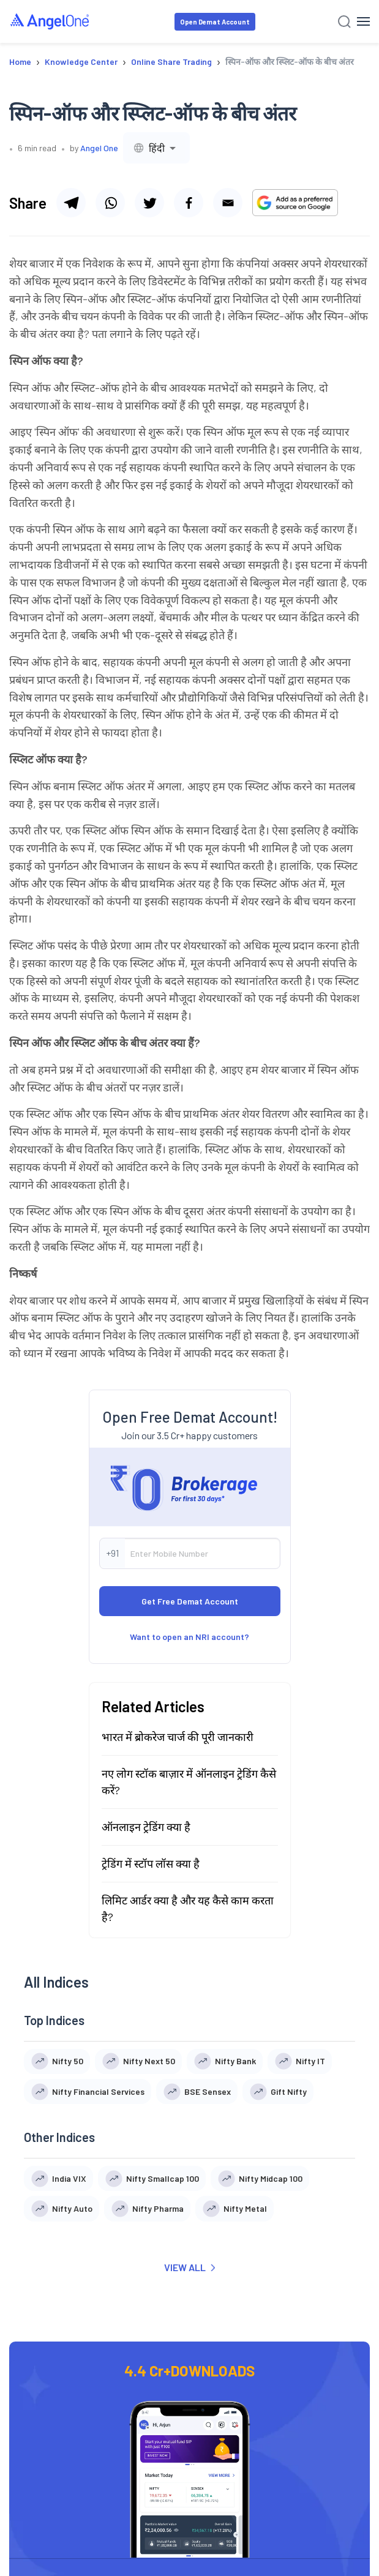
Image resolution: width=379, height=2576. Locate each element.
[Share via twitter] (149, 202)
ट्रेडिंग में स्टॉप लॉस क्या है (151, 1863)
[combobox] (156, 147)
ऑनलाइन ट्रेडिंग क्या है (146, 1826)
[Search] (344, 21)
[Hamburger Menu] (363, 21)
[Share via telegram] (71, 202)
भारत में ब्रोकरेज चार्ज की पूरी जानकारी (177, 1736)
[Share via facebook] (188, 202)
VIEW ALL (189, 2267)
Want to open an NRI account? (189, 1636)
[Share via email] (227, 202)
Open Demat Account (215, 22)
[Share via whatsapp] (110, 202)
